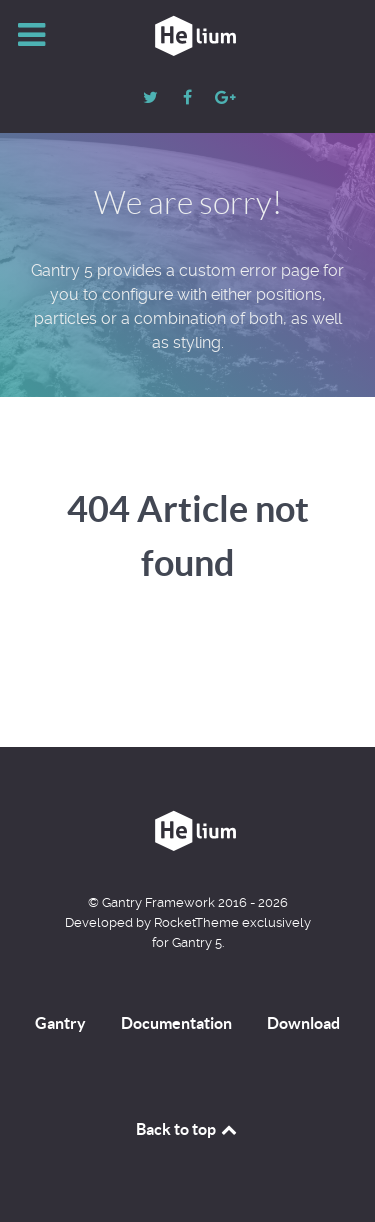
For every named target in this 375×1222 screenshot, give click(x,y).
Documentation (176, 1023)
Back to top (188, 1129)
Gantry (60, 1023)
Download (303, 1023)
